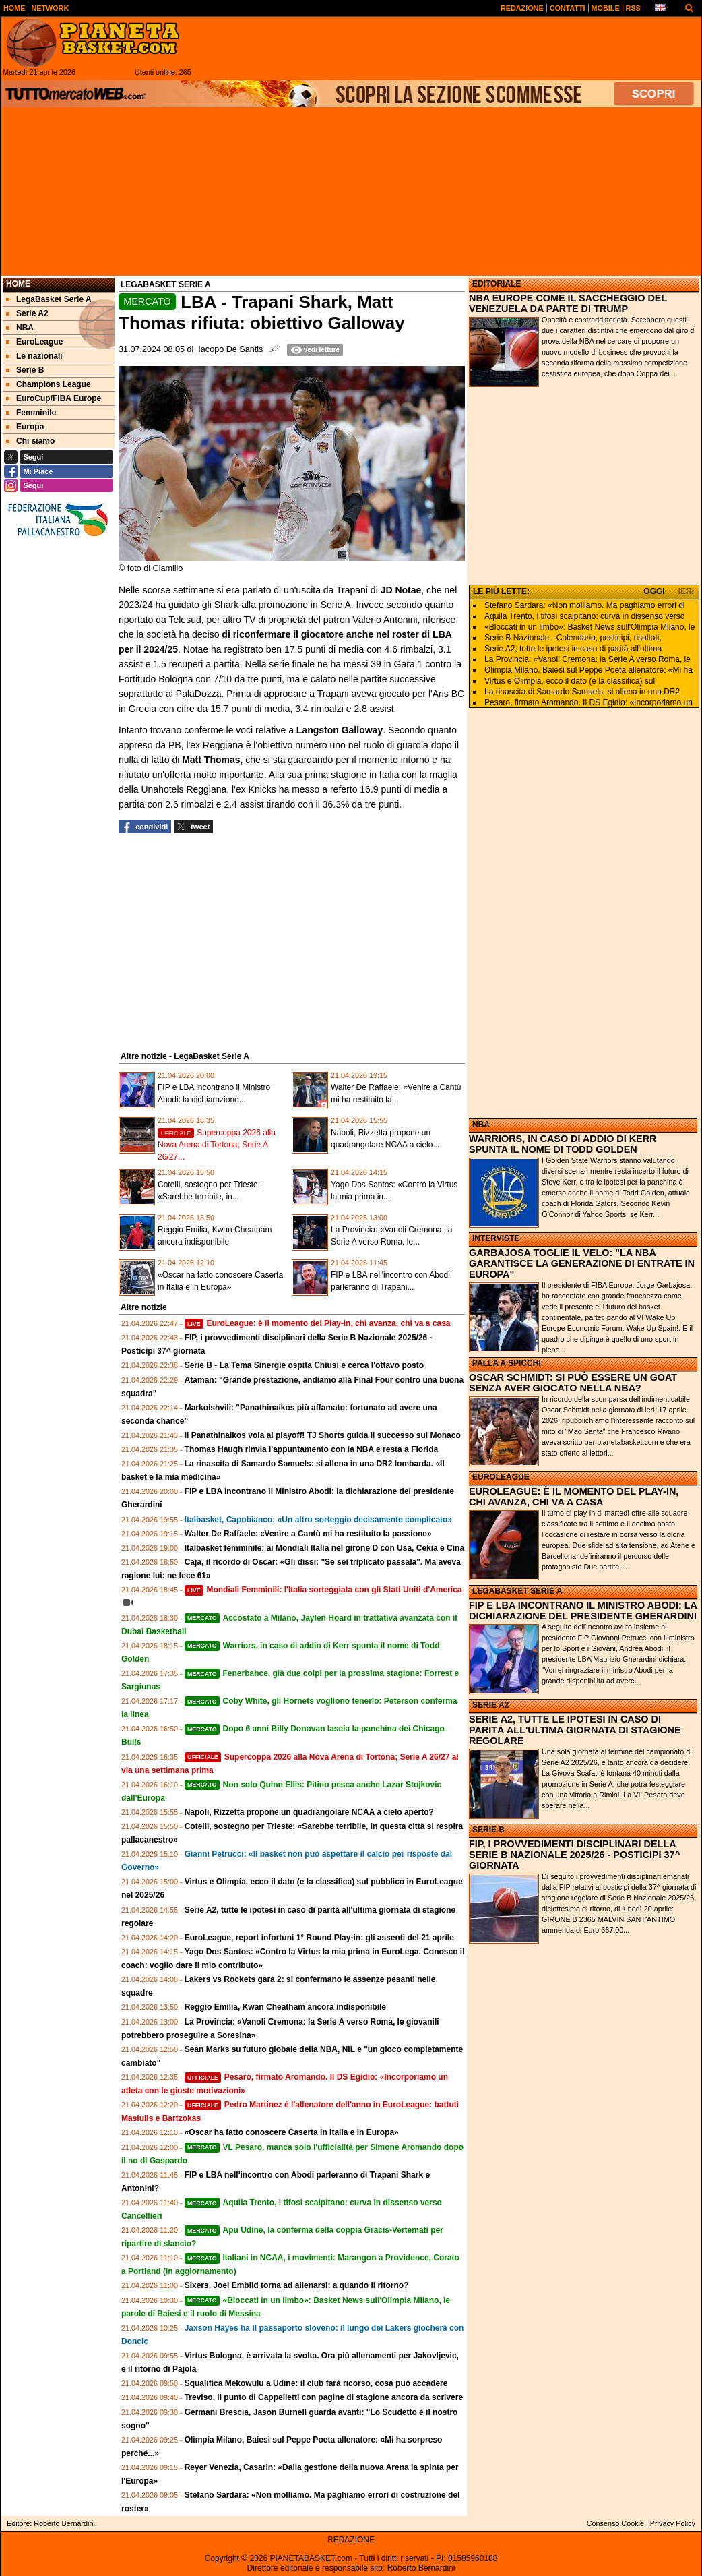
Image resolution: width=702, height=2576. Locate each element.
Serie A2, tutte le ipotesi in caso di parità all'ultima (573, 648)
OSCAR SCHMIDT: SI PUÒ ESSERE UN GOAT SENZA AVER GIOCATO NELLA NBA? (573, 1383)
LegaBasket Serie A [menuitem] (49, 299)
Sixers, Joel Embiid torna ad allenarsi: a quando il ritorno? (297, 2285)
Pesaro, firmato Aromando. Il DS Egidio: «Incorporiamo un (588, 702)
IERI (686, 591)
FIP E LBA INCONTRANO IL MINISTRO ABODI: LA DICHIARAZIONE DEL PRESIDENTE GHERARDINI (583, 1610)
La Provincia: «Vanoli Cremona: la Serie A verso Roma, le (587, 659)
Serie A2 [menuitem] (27, 313)
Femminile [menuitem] (31, 412)
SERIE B (488, 1829)
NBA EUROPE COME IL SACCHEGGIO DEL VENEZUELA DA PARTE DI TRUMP (568, 303)
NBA (481, 1124)
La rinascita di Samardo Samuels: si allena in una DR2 (582, 691)
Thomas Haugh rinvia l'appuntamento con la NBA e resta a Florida (311, 1449)
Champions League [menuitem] (48, 384)
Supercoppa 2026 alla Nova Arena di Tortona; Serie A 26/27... (217, 1145)
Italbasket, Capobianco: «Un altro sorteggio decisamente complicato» (318, 1519)
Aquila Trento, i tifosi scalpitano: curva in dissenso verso (584, 616)
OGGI (653, 591)
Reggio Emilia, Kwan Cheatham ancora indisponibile (285, 2007)
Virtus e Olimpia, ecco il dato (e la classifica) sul (569, 681)
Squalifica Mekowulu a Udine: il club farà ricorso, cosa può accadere (316, 2383)
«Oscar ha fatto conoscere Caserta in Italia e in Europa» (292, 2132)
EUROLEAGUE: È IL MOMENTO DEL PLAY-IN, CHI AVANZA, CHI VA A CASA (573, 1496)
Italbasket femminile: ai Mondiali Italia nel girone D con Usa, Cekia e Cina (324, 1548)
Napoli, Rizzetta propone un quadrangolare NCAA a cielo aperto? (309, 1812)
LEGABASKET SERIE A (517, 1591)
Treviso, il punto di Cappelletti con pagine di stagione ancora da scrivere (324, 2397)
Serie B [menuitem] (25, 370)
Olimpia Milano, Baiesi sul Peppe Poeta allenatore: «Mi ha (588, 670)
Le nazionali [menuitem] (34, 356)
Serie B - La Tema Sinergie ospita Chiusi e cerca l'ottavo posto (304, 1365)
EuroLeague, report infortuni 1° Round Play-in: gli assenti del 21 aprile (319, 1937)
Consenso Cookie (615, 2523)
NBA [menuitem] (20, 327)
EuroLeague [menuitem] (34, 342)
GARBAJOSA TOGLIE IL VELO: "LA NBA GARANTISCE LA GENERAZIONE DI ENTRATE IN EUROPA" (582, 1263)
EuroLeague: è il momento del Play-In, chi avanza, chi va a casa (318, 1323)
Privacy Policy (672, 2523)
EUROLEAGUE (501, 1477)
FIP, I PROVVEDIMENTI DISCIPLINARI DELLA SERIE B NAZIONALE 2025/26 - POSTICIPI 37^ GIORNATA (574, 1854)
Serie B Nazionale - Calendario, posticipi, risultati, (573, 637)
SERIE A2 (490, 1705)
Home (18, 284)
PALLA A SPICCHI (506, 1363)
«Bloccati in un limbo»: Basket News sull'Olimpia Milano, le (589, 627)
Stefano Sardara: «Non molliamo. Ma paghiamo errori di (584, 605)
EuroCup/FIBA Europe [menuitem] (53, 398)
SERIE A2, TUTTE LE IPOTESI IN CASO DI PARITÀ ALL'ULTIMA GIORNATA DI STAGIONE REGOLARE (575, 1730)
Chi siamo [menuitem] (30, 441)
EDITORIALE (496, 284)
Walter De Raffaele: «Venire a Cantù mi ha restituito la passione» (308, 1533)
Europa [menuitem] (25, 426)
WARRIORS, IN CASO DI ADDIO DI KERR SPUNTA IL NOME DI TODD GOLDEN (563, 1144)
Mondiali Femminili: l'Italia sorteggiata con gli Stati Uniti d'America (323, 1589)
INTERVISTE (495, 1238)
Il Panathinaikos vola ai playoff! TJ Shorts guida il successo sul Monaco (323, 1435)
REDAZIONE (351, 2539)
